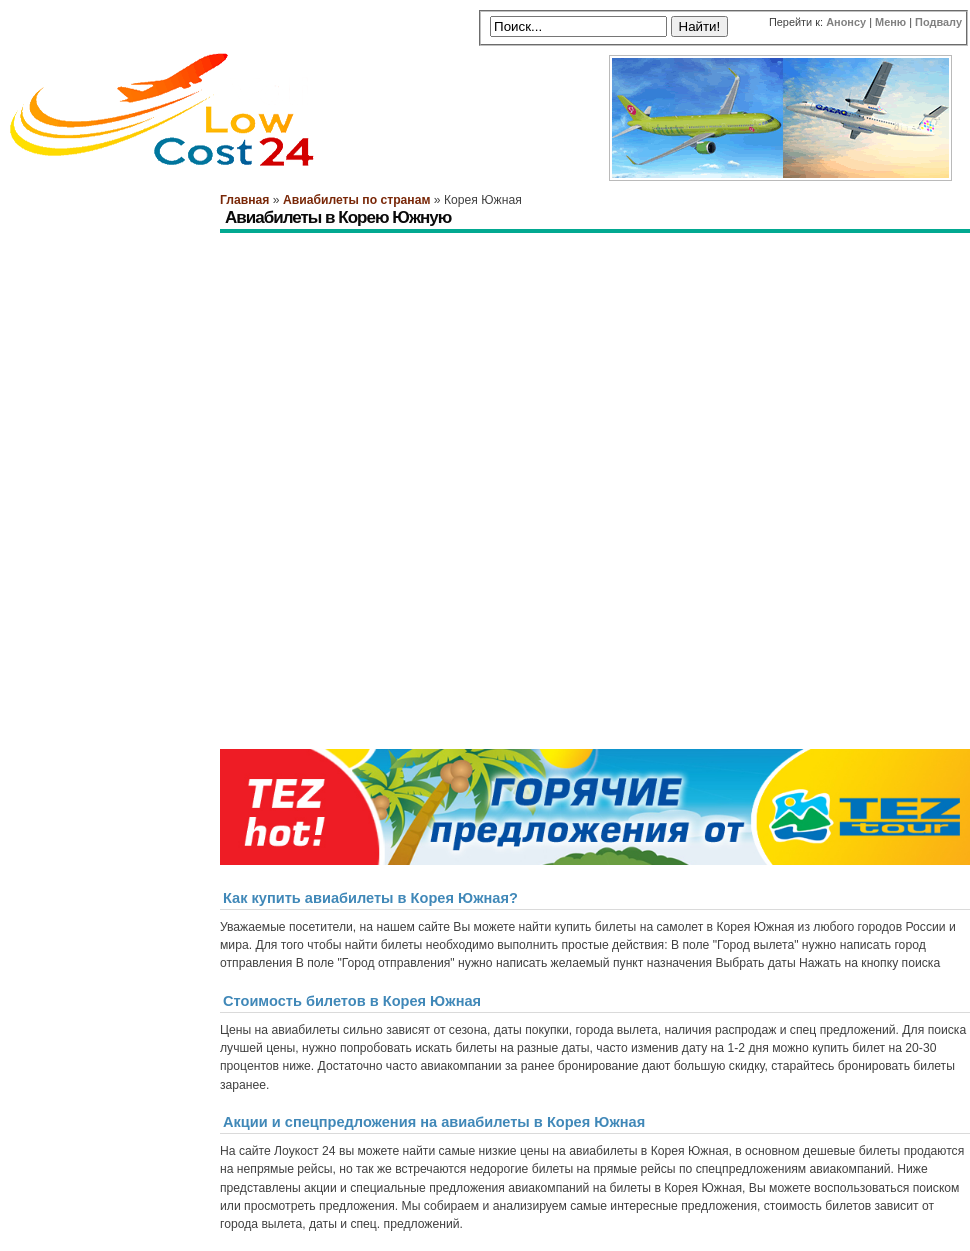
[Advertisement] (494, 383)
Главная (244, 200)
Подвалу (938, 22)
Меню (890, 22)
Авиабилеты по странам (356, 200)
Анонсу (846, 22)
